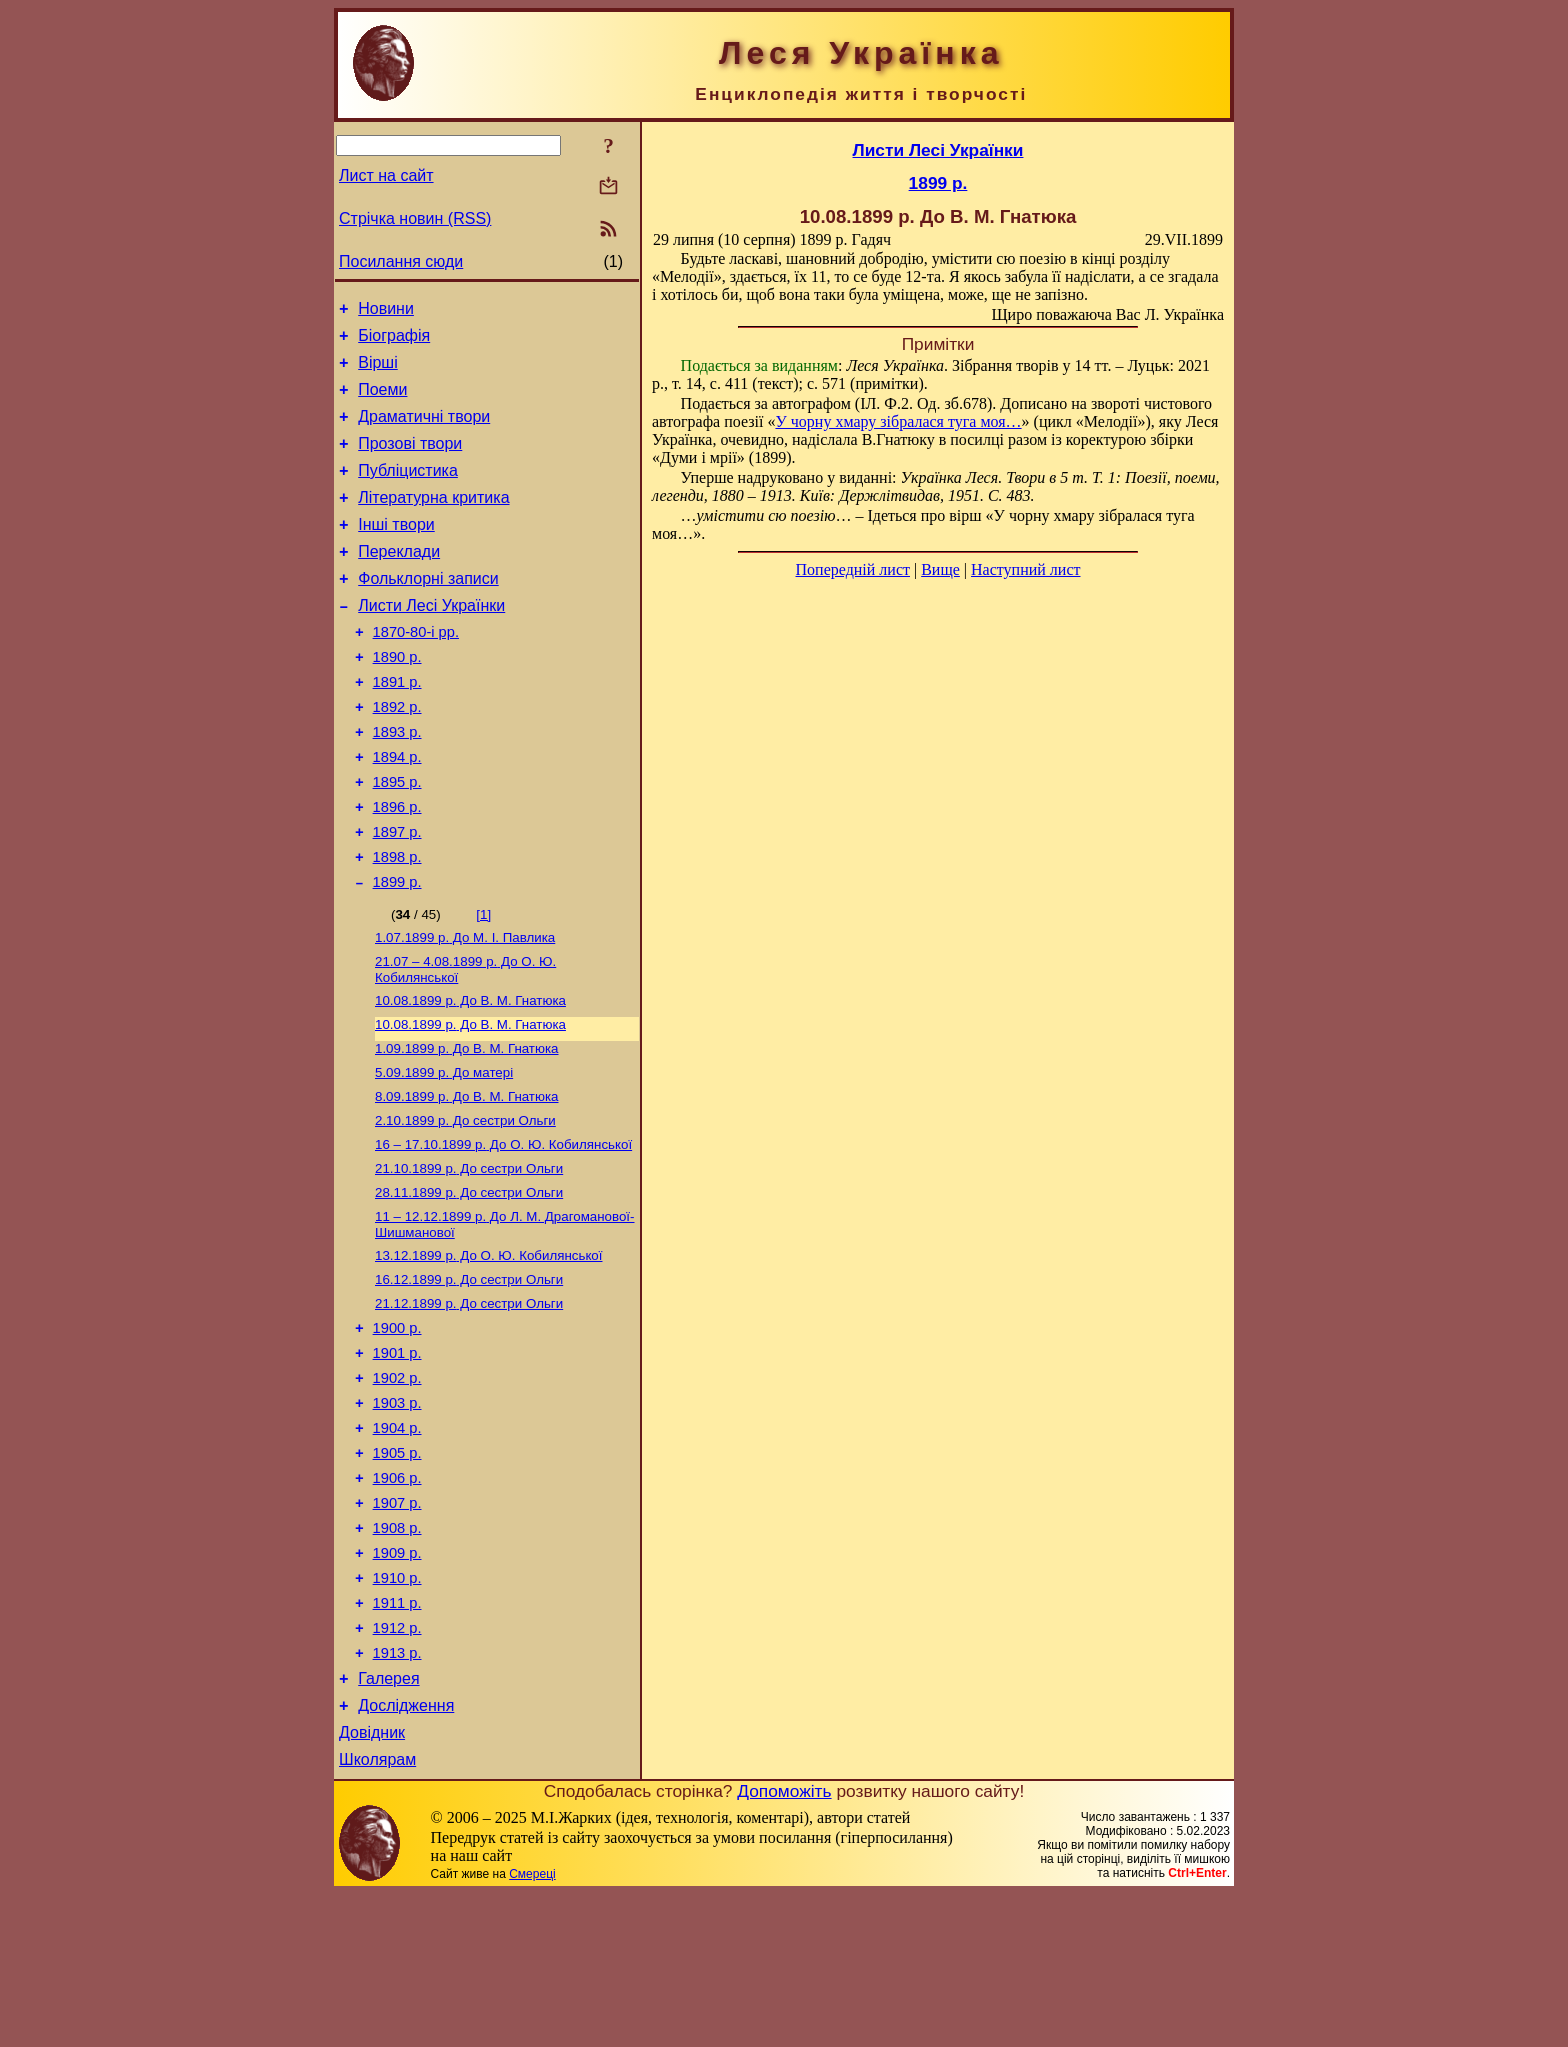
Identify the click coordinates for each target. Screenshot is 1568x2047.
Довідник (372, 1882)
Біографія (394, 341)
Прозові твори (410, 461)
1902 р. (397, 1486)
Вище (940, 569)
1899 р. (397, 951)
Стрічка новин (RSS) (415, 218)
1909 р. (397, 1682)
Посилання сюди (401, 261)
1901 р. (397, 1458)
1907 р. (397, 1626)
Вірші (378, 371)
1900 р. (397, 1430)
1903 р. (397, 1514)
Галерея (388, 1822)
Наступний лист (1025, 569)
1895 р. (397, 839)
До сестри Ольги (465, 1205)
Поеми (382, 401)
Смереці (532, 2027)
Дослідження (406, 1852)
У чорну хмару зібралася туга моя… (898, 421)
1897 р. (397, 895)
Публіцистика (408, 491)
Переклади (399, 581)
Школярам (377, 1912)
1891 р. (397, 727)
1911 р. (397, 1738)
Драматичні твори (424, 431)
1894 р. (397, 811)
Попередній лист (853, 569)
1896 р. (397, 867)
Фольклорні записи (428, 611)
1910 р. (397, 1710)
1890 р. (397, 699)
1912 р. (397, 1766)
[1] (483, 983)
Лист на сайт (386, 175)
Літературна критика (433, 521)
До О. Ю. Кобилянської (503, 1231)
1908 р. (397, 1654)
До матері (444, 1153)
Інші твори (396, 551)
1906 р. (397, 1598)
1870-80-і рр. (416, 671)
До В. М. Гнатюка (470, 1075)
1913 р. (397, 1794)
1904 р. (397, 1542)
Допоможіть (784, 1944)
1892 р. (397, 755)
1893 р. (397, 783)
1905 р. (397, 1570)
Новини (386, 311)
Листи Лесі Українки (431, 641)
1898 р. (397, 923)
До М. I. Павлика (465, 1008)
